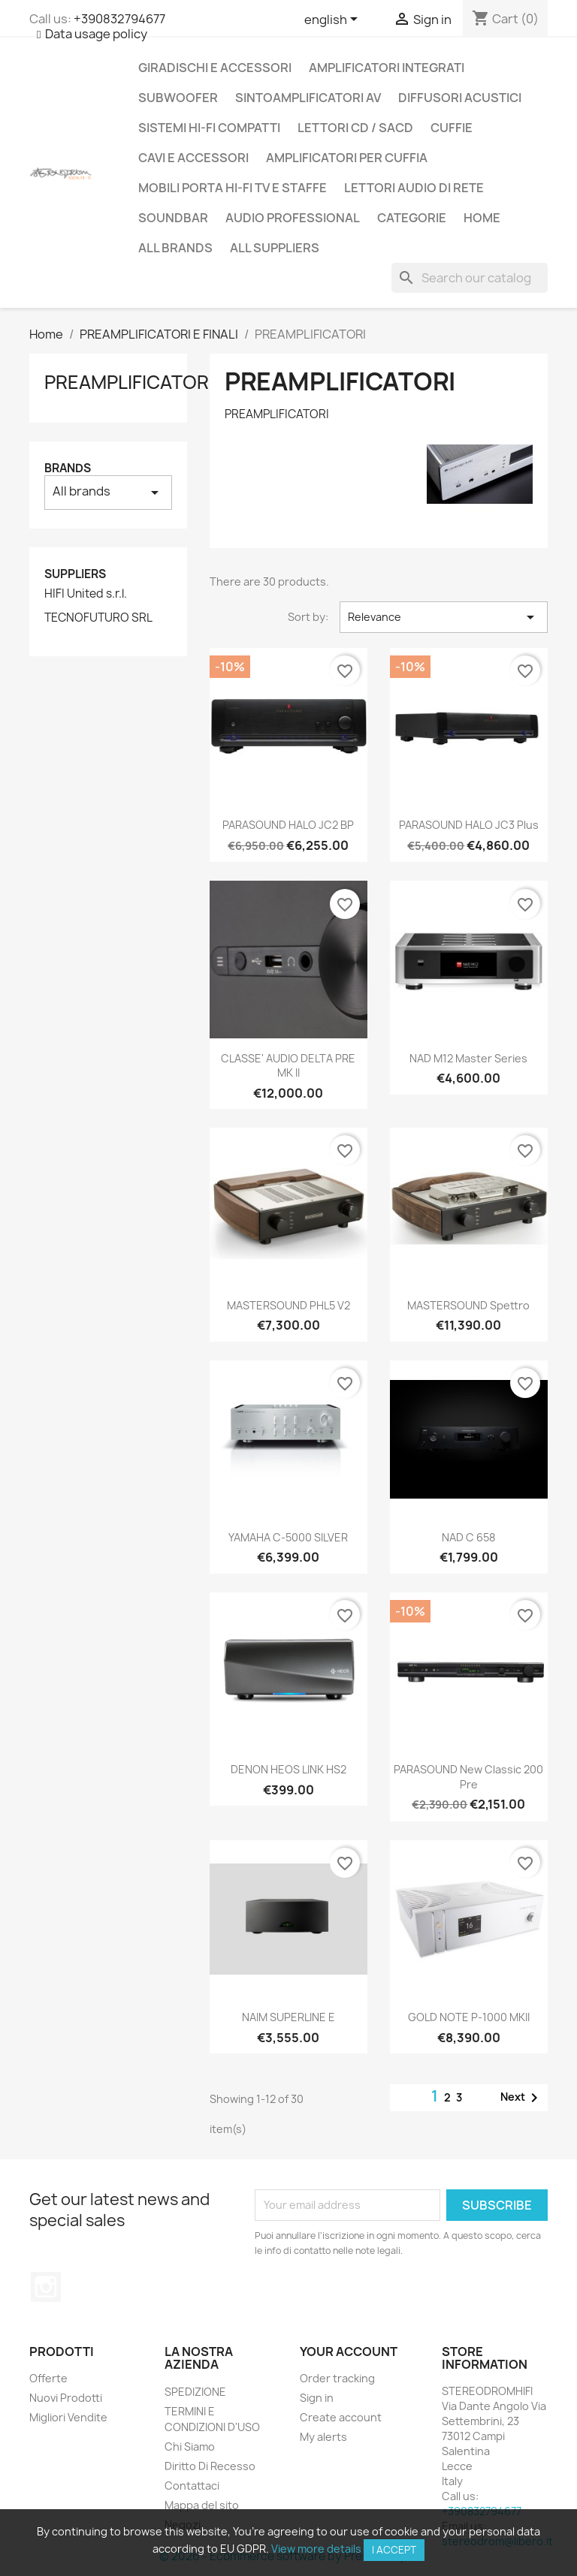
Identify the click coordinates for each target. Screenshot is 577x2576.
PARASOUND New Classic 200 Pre (468, 1776)
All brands (175, 248)
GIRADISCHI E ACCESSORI (215, 67)
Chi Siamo (190, 2446)
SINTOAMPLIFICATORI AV (308, 97)
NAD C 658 (468, 1537)
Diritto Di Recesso (210, 2466)
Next (521, 2098)
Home (482, 217)
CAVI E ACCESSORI (193, 157)
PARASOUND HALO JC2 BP (288, 825)
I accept (394, 2549)
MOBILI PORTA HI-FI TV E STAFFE (232, 187)
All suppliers (274, 248)
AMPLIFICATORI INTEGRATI (386, 67)
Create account (341, 2417)
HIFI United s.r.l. (85, 593)
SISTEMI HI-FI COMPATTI (209, 127)
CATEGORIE (411, 217)
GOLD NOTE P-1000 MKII (469, 2017)
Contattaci (192, 2485)
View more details (316, 2548)
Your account (348, 2351)
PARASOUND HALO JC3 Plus (469, 825)
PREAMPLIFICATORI (128, 382)
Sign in (317, 2398)
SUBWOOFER (178, 97)
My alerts (323, 2437)
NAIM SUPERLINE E (288, 2017)
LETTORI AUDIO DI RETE (414, 187)
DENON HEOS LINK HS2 (288, 1769)
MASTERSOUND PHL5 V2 (288, 1305)
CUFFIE (451, 127)
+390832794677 (119, 19)
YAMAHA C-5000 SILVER (288, 1537)
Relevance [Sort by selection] (443, 617)
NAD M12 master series (468, 1058)
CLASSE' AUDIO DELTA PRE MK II (288, 1065)
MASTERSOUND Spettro (468, 1305)
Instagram (46, 2287)
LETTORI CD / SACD (355, 127)
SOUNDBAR (173, 217)
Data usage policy (96, 34)
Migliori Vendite (68, 2417)
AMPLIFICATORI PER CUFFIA (346, 157)
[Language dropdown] (333, 20)
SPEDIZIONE (195, 2392)
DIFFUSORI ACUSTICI (459, 97)
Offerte (48, 2378)
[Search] (469, 278)
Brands (67, 468)
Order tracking (337, 2378)
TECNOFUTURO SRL (98, 617)
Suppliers (75, 574)
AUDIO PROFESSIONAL (292, 217)
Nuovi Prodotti (65, 2398)
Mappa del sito (202, 2505)
